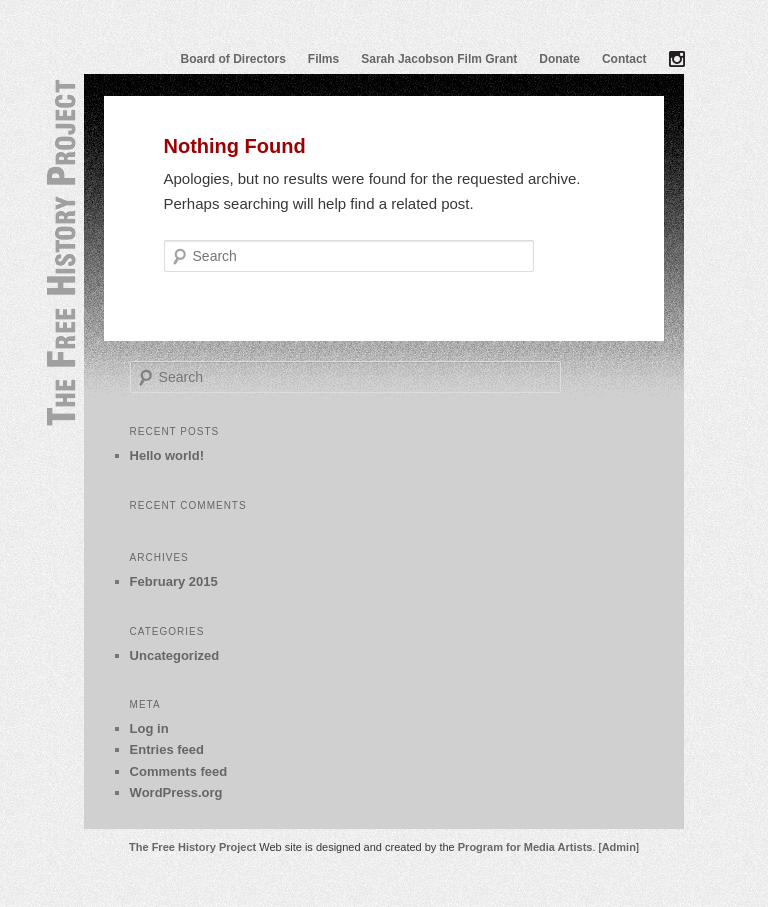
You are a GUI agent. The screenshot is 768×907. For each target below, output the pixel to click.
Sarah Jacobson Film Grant (439, 59)
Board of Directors (233, 59)
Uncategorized (175, 655)
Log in (149, 728)
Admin (619, 847)
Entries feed (167, 749)
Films (323, 59)
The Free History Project (192, 847)
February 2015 (174, 581)
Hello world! (167, 455)
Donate (559, 59)
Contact (624, 59)
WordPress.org (176, 792)
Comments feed (179, 771)
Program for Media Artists (525, 847)
